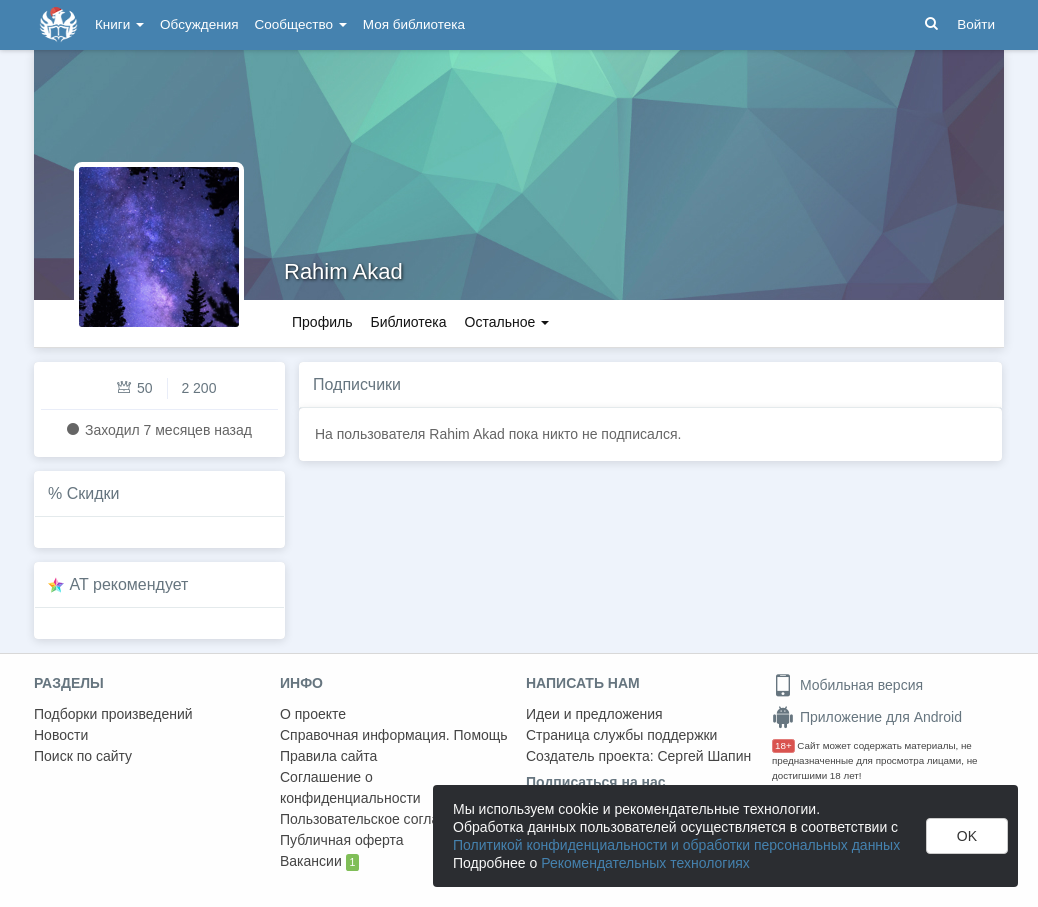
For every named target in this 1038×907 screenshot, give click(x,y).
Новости (61, 735)
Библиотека (408, 322)
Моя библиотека (414, 24)
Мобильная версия (847, 685)
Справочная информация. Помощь (394, 735)
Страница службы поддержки (621, 735)
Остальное (507, 322)
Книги (119, 24)
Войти (976, 24)
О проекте (313, 714)
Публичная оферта (342, 840)
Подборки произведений (113, 714)
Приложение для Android (867, 717)
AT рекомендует (129, 584)
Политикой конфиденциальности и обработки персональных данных (676, 845)
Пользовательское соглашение (381, 819)
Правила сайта (328, 756)
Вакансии (319, 862)
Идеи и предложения (594, 714)
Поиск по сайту (83, 756)
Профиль (322, 322)
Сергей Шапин (704, 756)
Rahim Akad (343, 271)
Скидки (93, 493)
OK (967, 836)
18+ (783, 745)
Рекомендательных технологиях (645, 863)
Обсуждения (199, 24)
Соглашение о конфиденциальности (350, 787)
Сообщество (301, 24)
